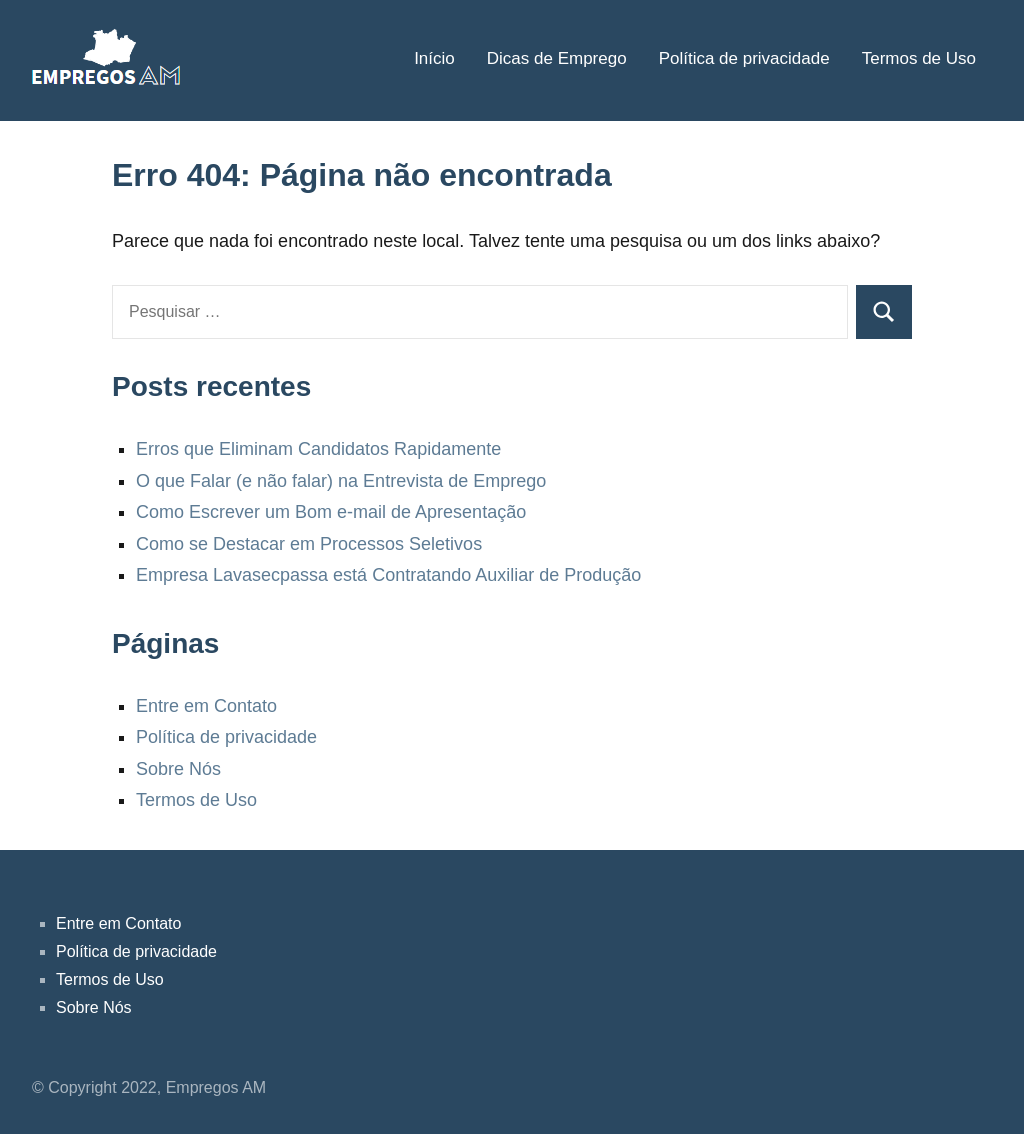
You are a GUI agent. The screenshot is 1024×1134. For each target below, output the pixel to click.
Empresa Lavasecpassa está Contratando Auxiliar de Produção (388, 575)
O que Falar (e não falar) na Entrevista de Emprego (341, 481)
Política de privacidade (744, 58)
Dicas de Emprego (557, 58)
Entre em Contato (206, 706)
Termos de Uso (919, 58)
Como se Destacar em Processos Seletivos (309, 544)
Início (434, 58)
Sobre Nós (178, 769)
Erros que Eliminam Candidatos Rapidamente (318, 449)
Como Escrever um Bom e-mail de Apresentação (331, 512)
